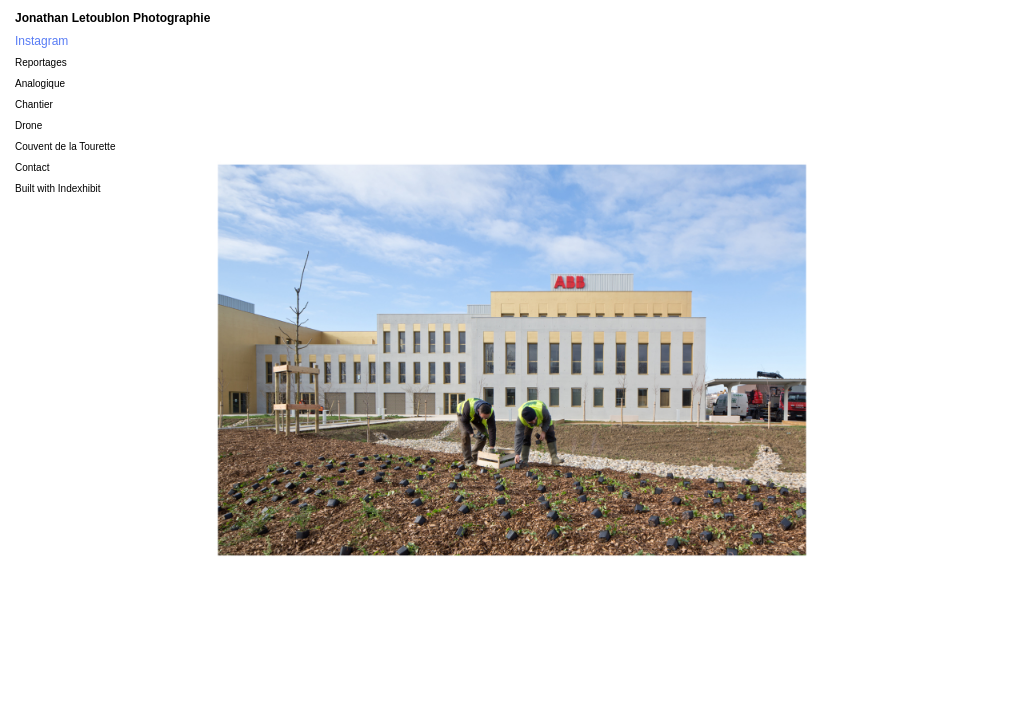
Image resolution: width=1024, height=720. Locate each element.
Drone (28, 125)
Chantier (34, 104)
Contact (32, 167)
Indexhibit (79, 188)
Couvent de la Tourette (65, 146)
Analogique (40, 83)
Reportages (41, 62)
